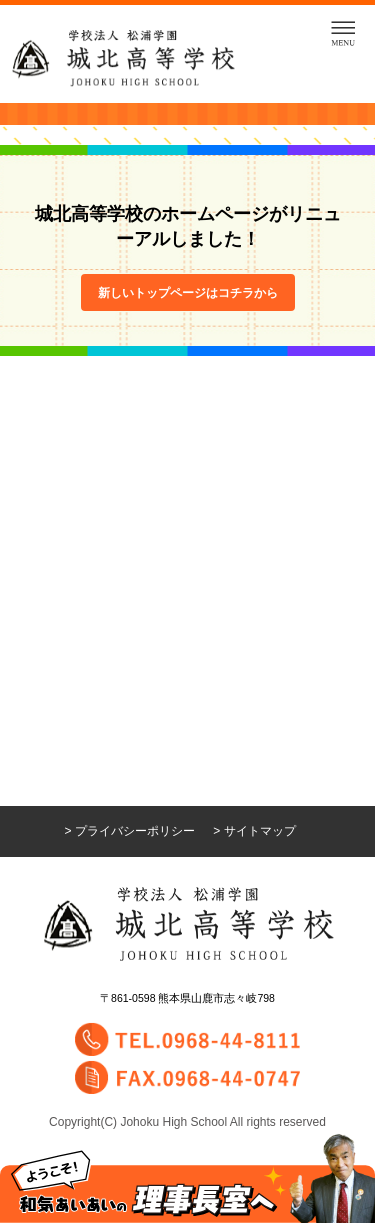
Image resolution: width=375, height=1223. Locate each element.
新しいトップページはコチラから (188, 293)
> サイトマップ (254, 831)
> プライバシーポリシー (129, 831)
